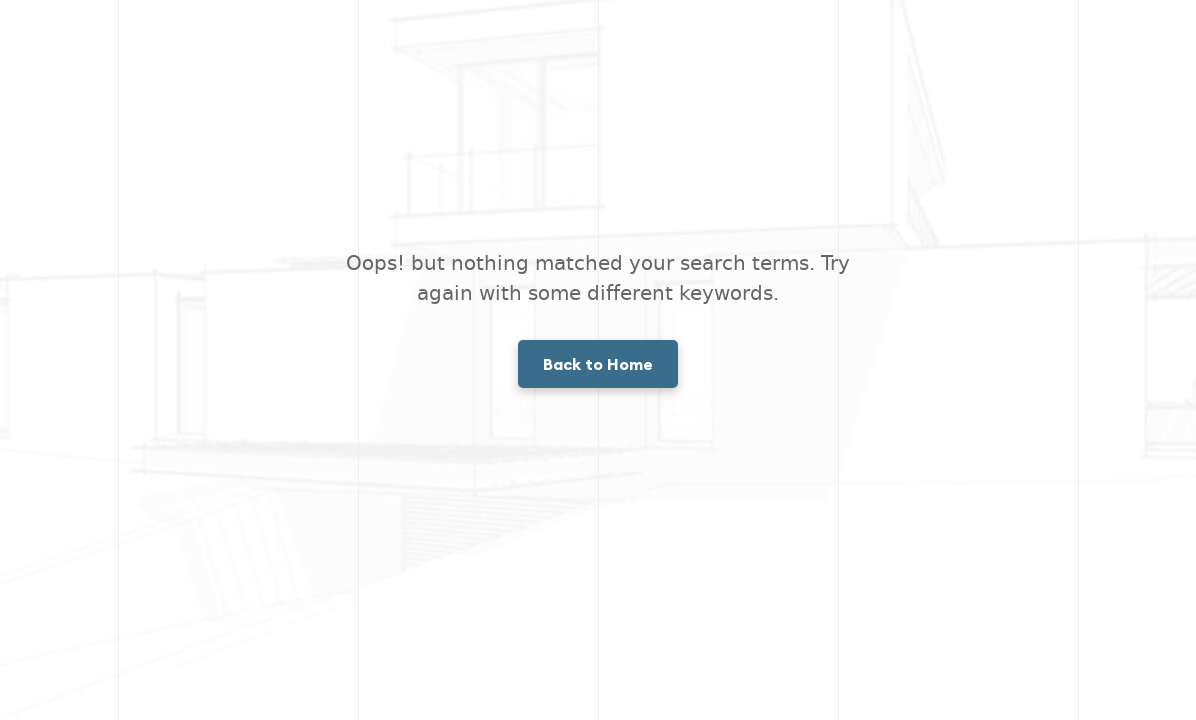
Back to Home (598, 364)
